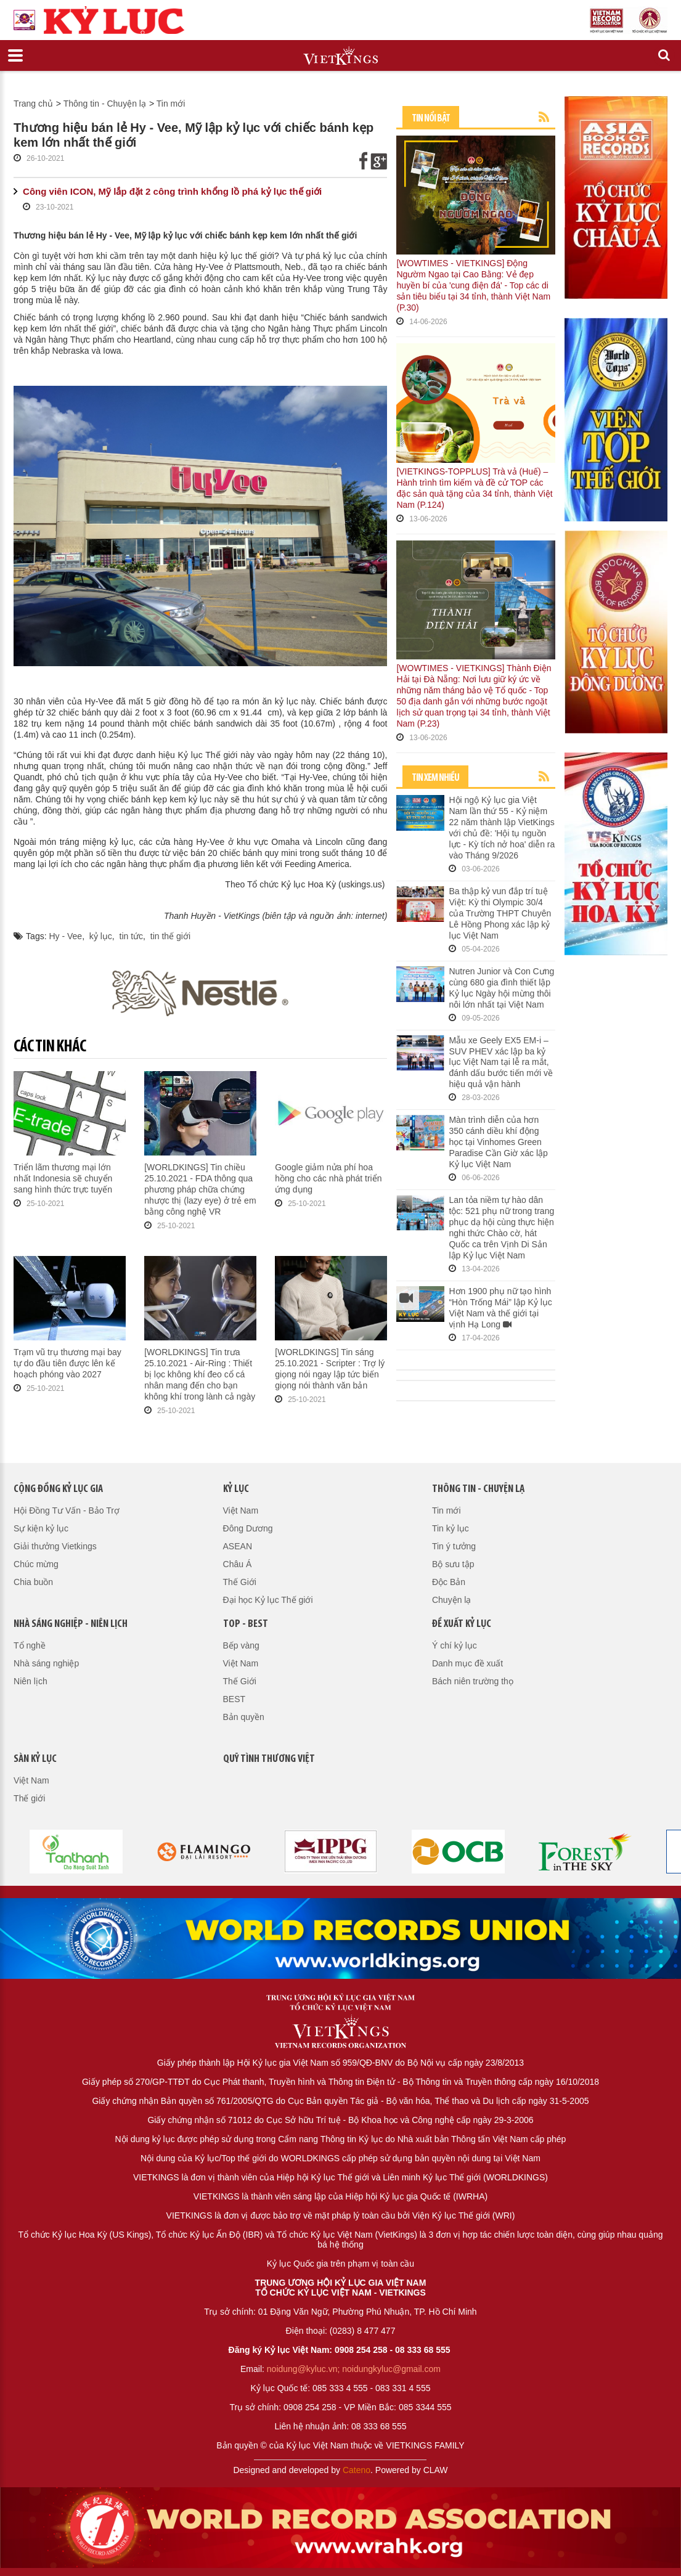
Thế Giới (239, 1582)
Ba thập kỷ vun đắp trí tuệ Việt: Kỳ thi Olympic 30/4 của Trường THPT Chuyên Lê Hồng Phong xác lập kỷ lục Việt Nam (500, 913)
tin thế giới (170, 936)
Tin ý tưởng (454, 1546)
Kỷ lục (236, 1489)
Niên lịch (30, 1681)
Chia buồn (33, 1582)
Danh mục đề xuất (467, 1663)
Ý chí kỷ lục (454, 1645)
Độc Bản (448, 1582)
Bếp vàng (241, 1645)
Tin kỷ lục (450, 1528)
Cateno (356, 2470)
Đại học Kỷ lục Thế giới (268, 1600)
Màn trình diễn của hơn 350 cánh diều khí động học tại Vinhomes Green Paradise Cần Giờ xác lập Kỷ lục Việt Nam (498, 1142)
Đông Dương (248, 1528)
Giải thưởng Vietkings (55, 1546)
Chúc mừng (36, 1564)
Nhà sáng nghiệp (46, 1663)
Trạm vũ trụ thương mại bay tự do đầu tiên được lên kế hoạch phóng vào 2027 (67, 1363)
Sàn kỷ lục (35, 1759)
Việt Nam (241, 1510)
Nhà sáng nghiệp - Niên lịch (71, 1624)
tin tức (132, 936)
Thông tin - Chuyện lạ (104, 103)
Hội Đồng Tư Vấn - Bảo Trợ (67, 1510)
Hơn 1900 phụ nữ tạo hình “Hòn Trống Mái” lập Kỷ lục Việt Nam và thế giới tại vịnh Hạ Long (500, 1308)
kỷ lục (100, 936)
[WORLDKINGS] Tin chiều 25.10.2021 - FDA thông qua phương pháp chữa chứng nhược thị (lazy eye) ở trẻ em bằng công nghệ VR (200, 1189)
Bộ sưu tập (453, 1564)
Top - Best (245, 1624)
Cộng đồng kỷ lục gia (58, 1489)
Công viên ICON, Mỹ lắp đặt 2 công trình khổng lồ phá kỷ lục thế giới (172, 191)
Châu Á (237, 1564)
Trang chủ (33, 103)
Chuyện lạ (451, 1600)
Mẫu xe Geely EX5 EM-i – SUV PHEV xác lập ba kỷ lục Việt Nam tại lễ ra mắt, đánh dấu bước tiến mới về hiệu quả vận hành (501, 1062)
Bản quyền (243, 1717)
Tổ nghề (30, 1645)
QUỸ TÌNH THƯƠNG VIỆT (269, 1759)
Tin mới (171, 103)
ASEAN (237, 1546)
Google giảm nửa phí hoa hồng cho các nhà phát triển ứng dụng (328, 1178)
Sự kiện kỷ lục (41, 1528)
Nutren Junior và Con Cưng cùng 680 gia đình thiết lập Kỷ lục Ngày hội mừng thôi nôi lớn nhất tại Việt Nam (501, 987)
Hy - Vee (65, 936)
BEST (234, 1699)
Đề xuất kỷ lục (461, 1624)
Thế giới (29, 1798)
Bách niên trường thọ (472, 1681)
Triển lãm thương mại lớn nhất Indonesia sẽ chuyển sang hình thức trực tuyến (63, 1178)
